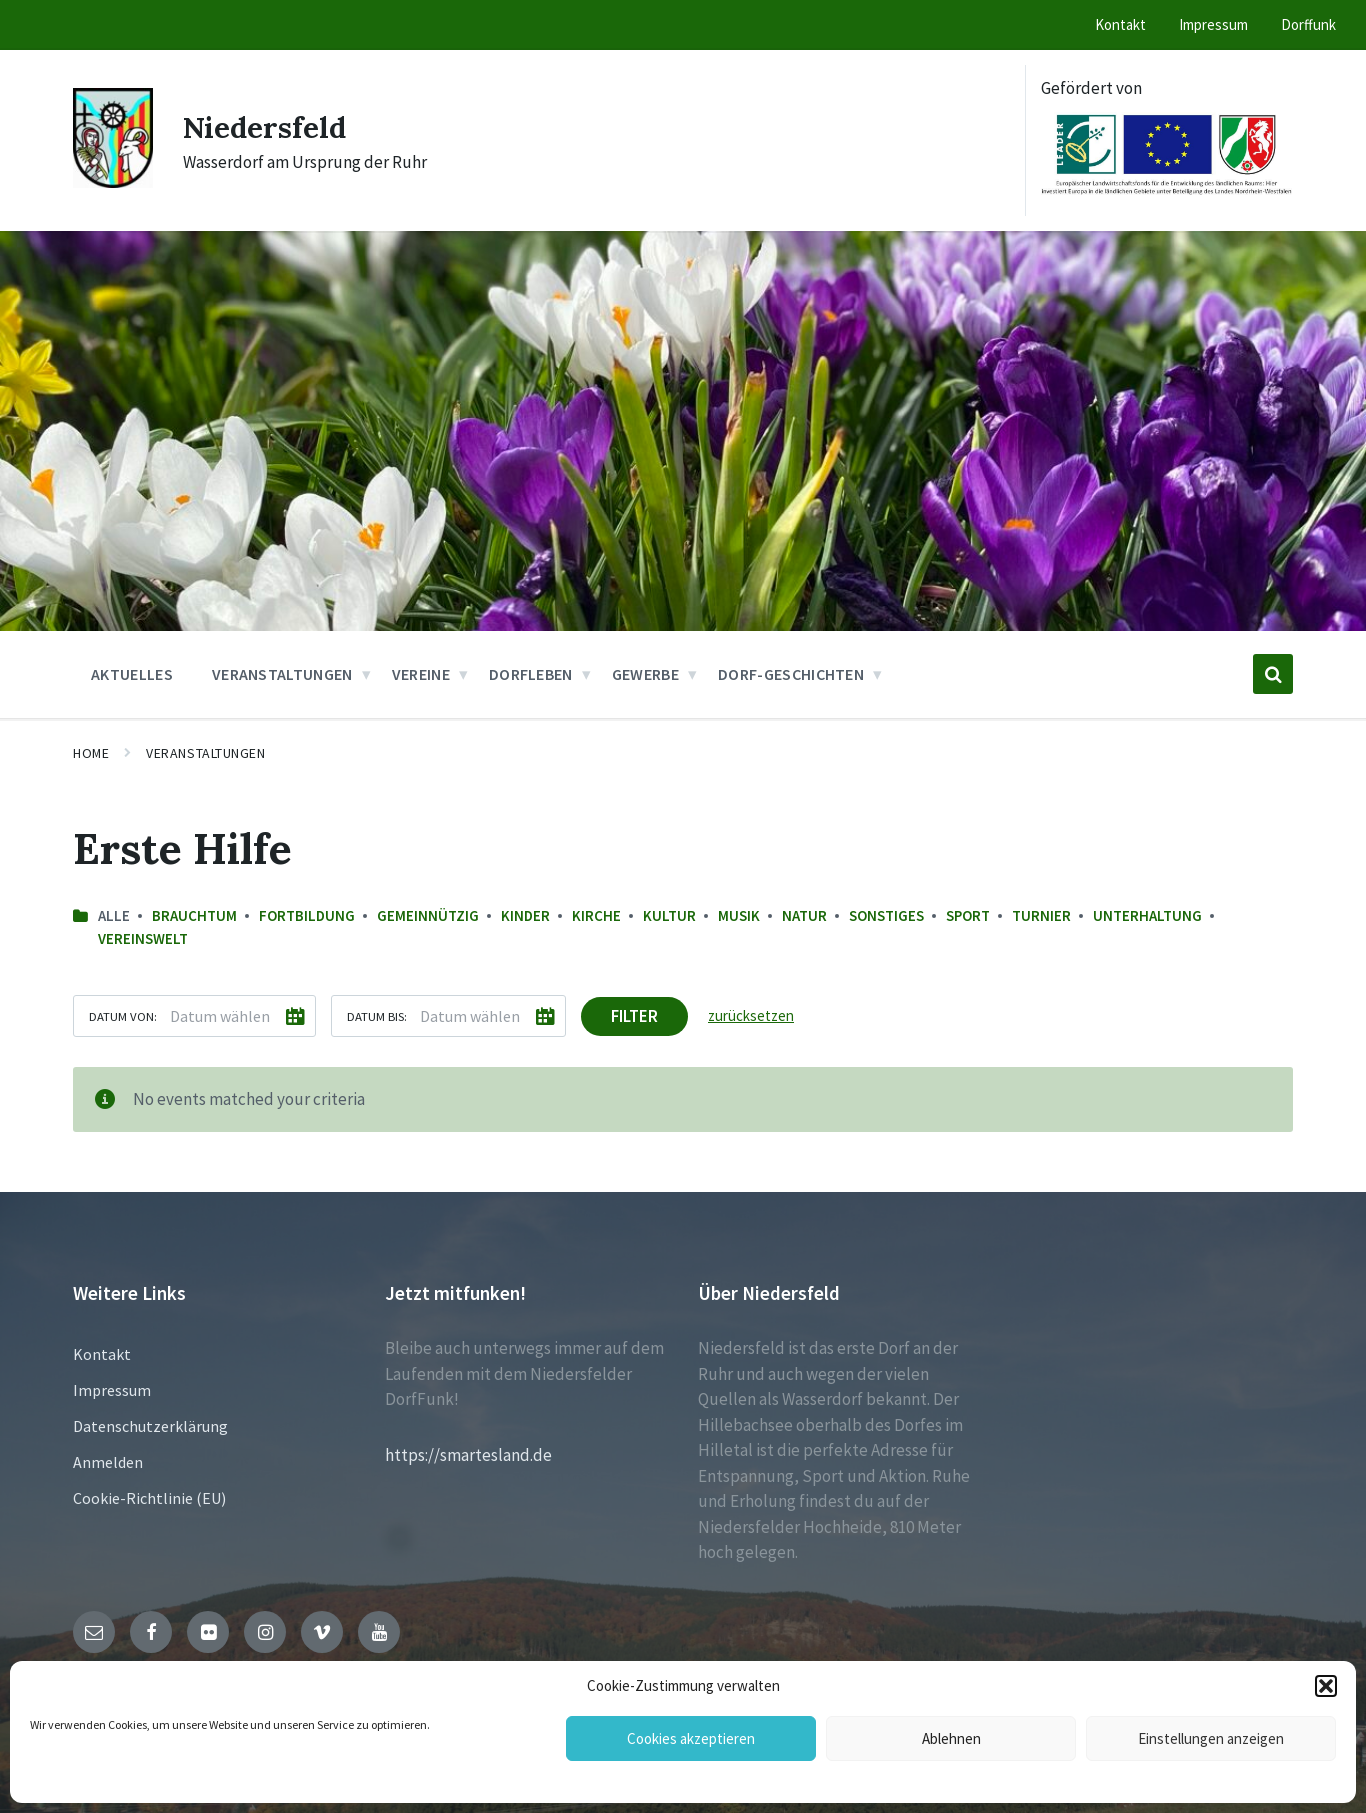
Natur (804, 915)
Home (91, 753)
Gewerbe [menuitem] (645, 674)
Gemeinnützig (428, 915)
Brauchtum (194, 915)
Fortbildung (307, 915)
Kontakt (102, 1354)
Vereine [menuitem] (421, 674)
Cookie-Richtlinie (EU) (149, 1498)
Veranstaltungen (205, 753)
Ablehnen (951, 1738)
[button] (1326, 1686)
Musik (739, 915)
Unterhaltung (1147, 915)
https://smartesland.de (468, 1455)
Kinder (525, 915)
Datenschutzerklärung (150, 1426)
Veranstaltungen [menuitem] (282, 674)
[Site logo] (113, 182)
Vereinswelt (143, 938)
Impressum (112, 1390)
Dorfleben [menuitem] (531, 674)
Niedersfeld (267, 127)
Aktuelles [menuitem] (132, 674)
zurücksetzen (751, 1015)
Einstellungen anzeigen (1211, 1738)
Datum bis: (377, 1016)
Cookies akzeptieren (691, 1738)
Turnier (1041, 915)
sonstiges (886, 915)
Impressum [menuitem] (1213, 24)
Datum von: (123, 1016)
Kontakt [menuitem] (1120, 24)
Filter (634, 1016)
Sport (968, 915)
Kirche (596, 915)
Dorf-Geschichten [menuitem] (791, 674)
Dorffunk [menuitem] (1308, 24)
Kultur (669, 915)
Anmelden (108, 1462)
